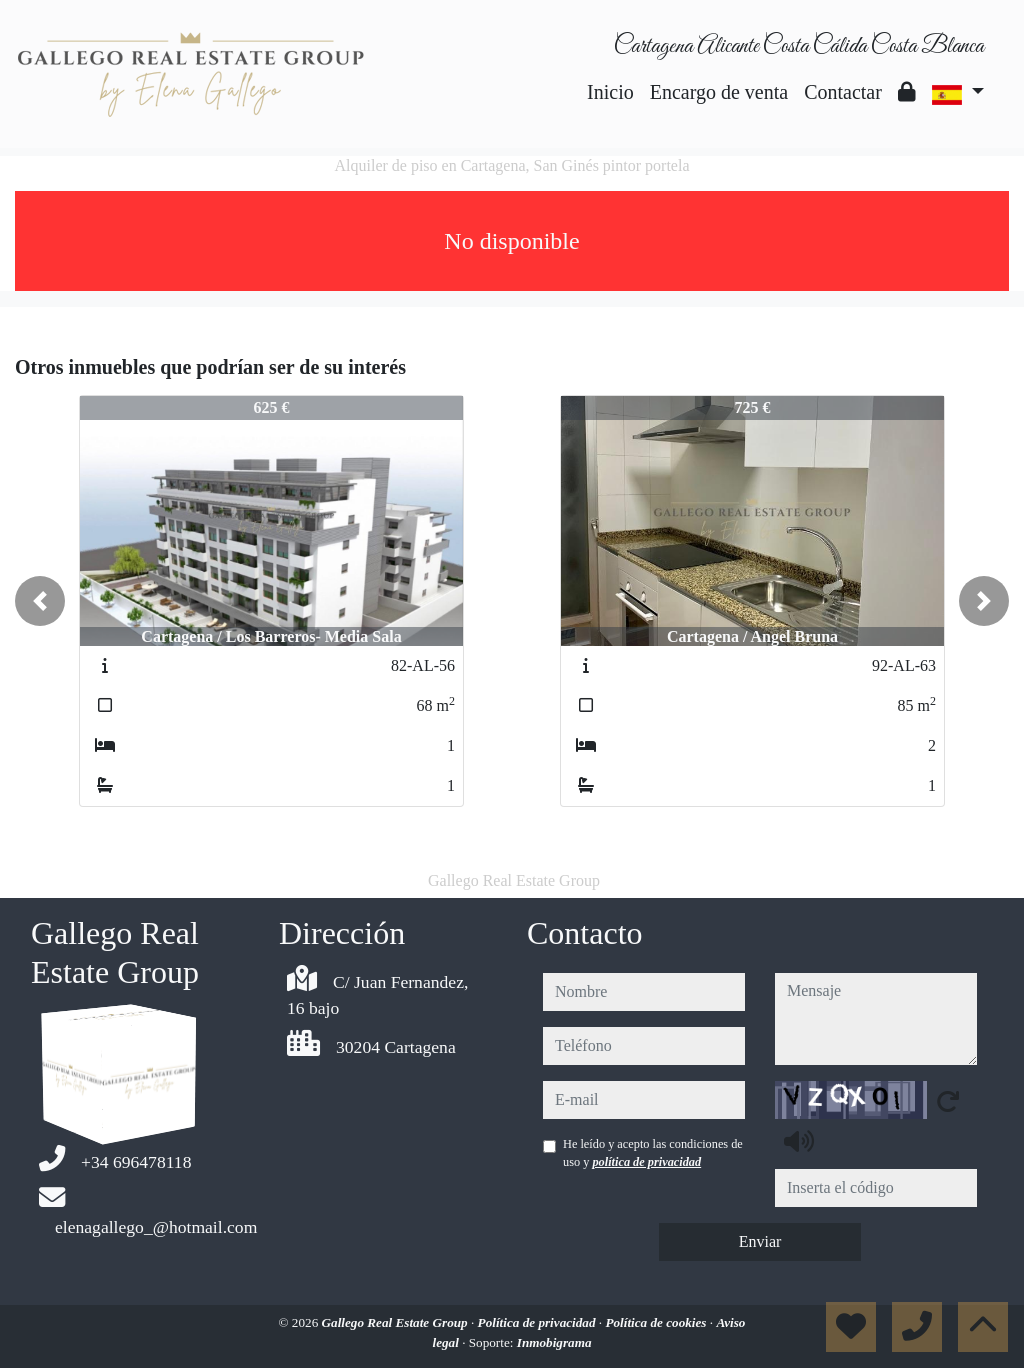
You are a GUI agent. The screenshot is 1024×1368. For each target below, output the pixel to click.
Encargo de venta (719, 92)
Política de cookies (657, 1322)
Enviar (760, 1241)
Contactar (843, 92)
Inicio (610, 92)
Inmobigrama (554, 1342)
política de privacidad (646, 1162)
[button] (40, 601)
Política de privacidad (538, 1322)
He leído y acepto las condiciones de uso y (653, 1153)
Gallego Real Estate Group (396, 1322)
